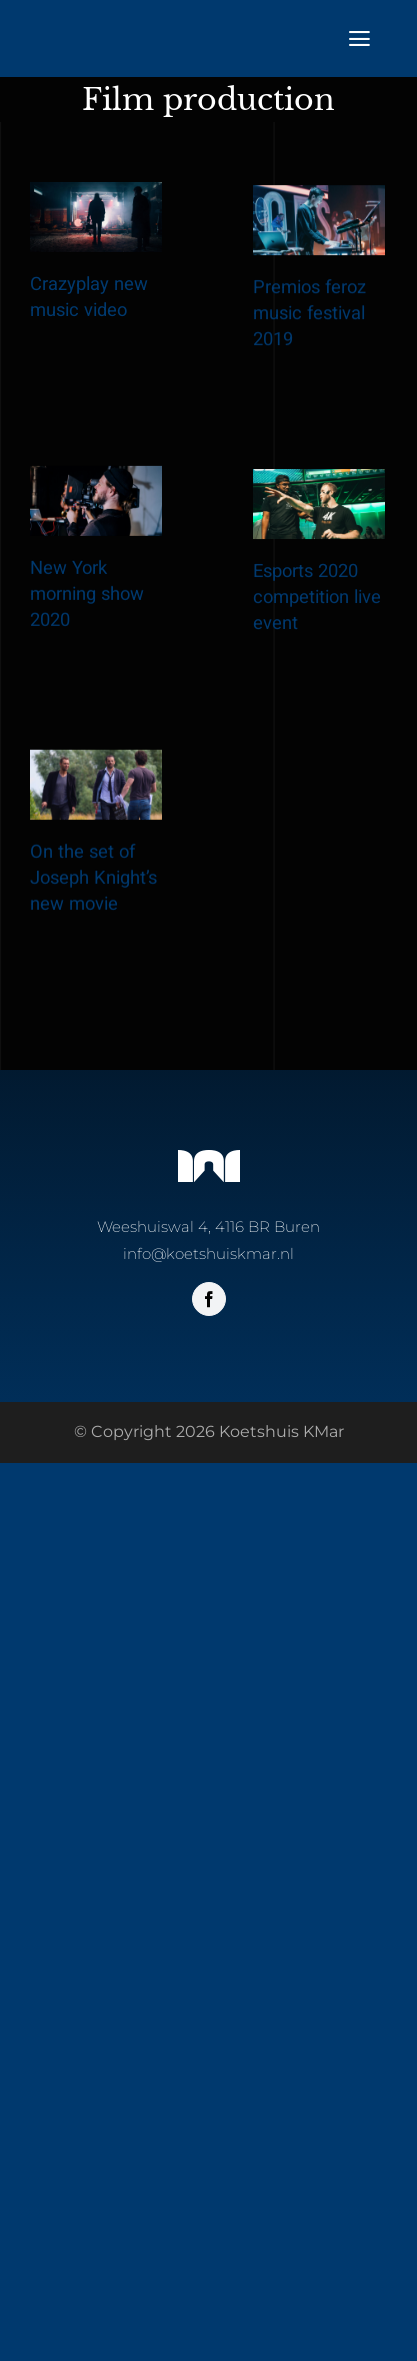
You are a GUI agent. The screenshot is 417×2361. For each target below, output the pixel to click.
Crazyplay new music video (89, 297)
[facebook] (209, 1299)
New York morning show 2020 (87, 631)
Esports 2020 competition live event (297, 666)
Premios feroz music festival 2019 (289, 345)
